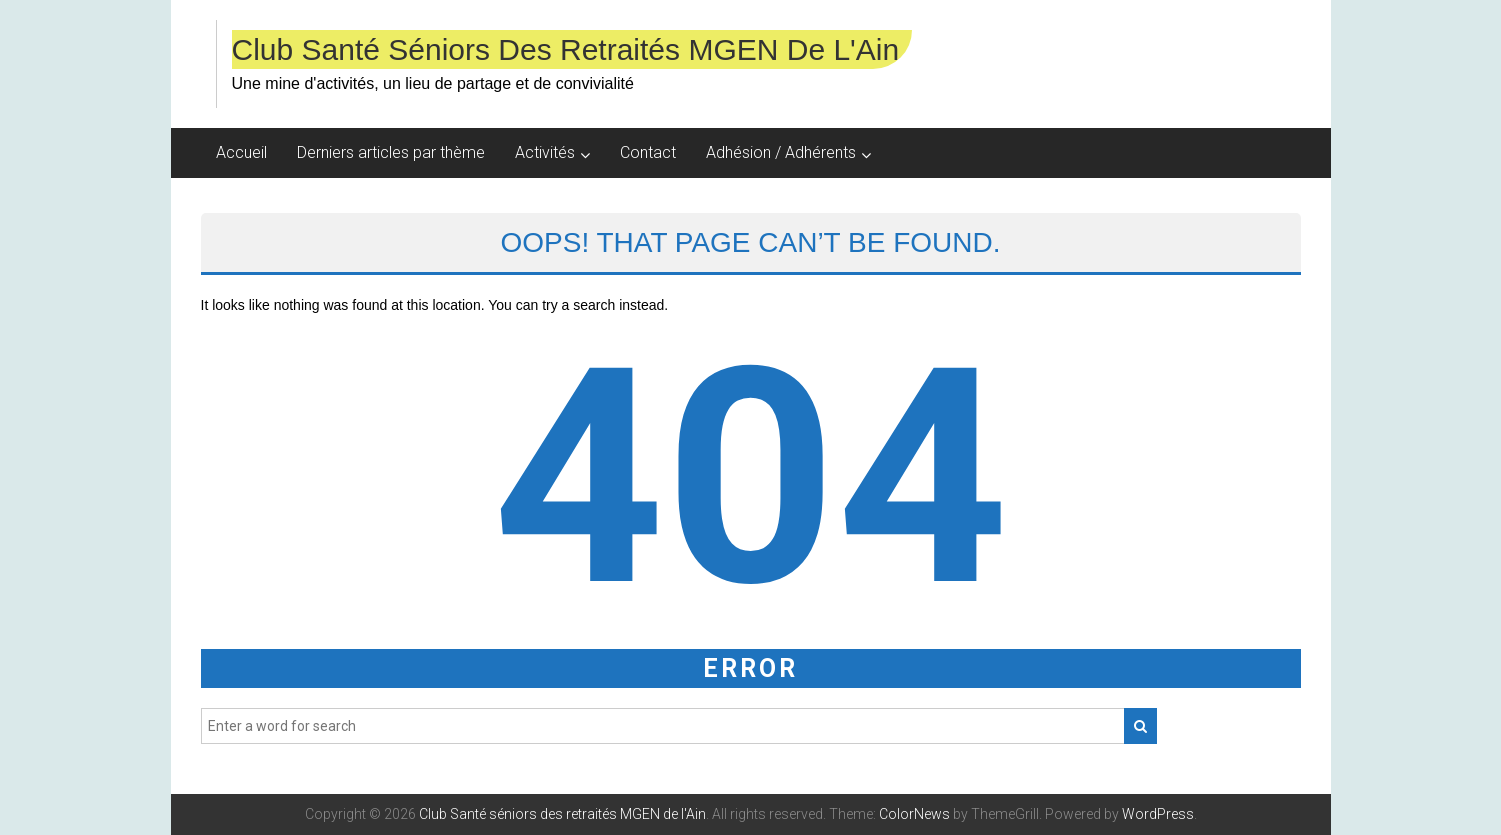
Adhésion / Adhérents (781, 152)
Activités (545, 152)
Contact (648, 152)
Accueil (241, 152)
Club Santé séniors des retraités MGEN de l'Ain (566, 49)
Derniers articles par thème (391, 152)
